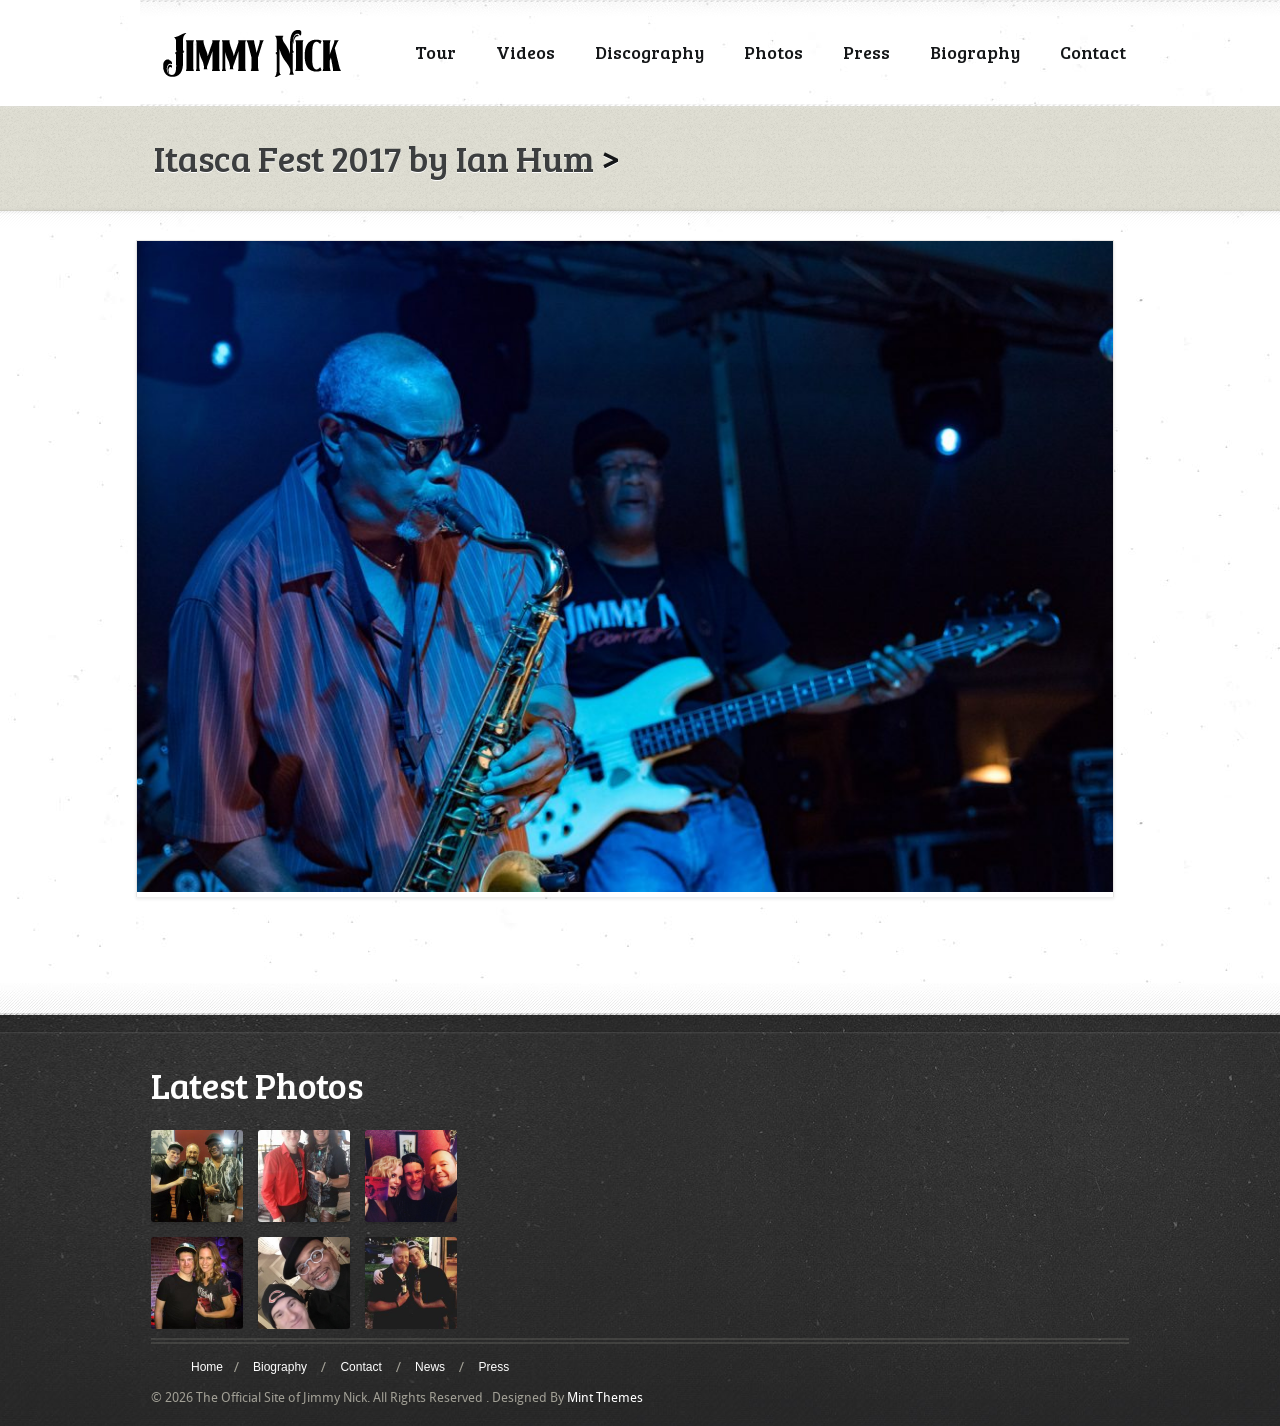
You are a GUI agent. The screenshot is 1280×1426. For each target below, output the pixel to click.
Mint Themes (605, 1397)
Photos (773, 52)
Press (866, 52)
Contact (1093, 52)
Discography (649, 52)
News (430, 1367)
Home (207, 1367)
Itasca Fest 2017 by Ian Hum (374, 157)
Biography (975, 52)
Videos (525, 52)
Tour (435, 52)
